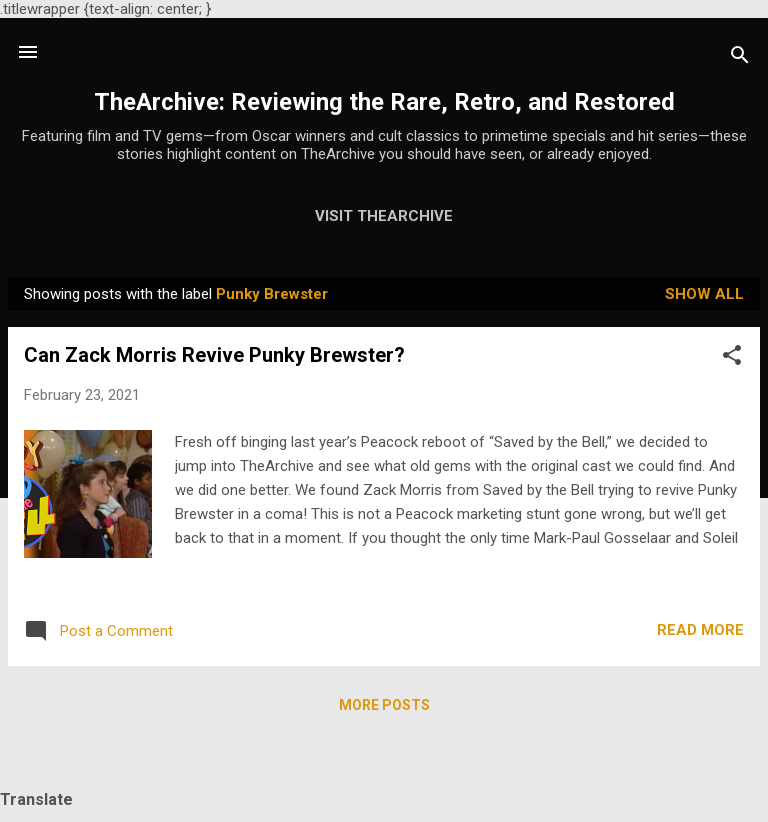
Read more (700, 630)
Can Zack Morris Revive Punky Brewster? (214, 355)
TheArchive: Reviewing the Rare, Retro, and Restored (384, 102)
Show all (704, 294)
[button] (732, 358)
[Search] (740, 58)
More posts (384, 705)
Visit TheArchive (384, 216)
